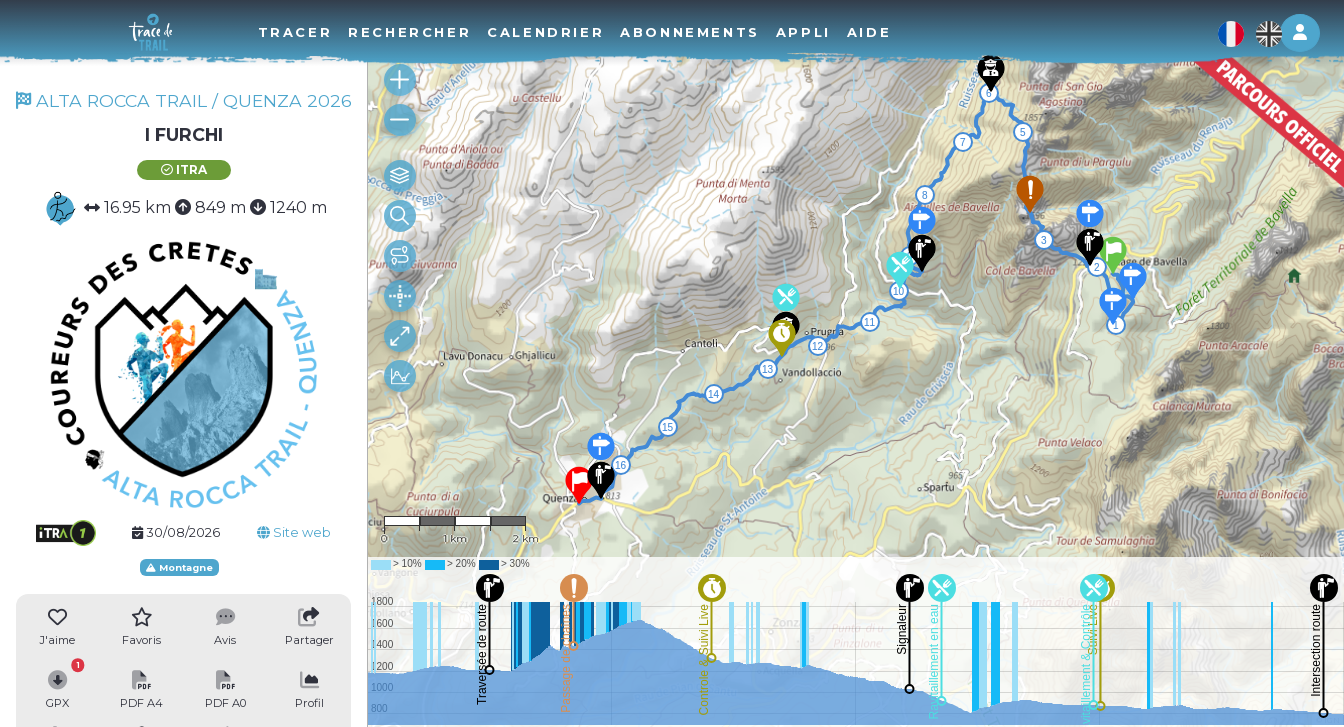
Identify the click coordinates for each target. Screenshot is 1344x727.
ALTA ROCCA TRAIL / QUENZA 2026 (184, 100)
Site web (294, 532)
